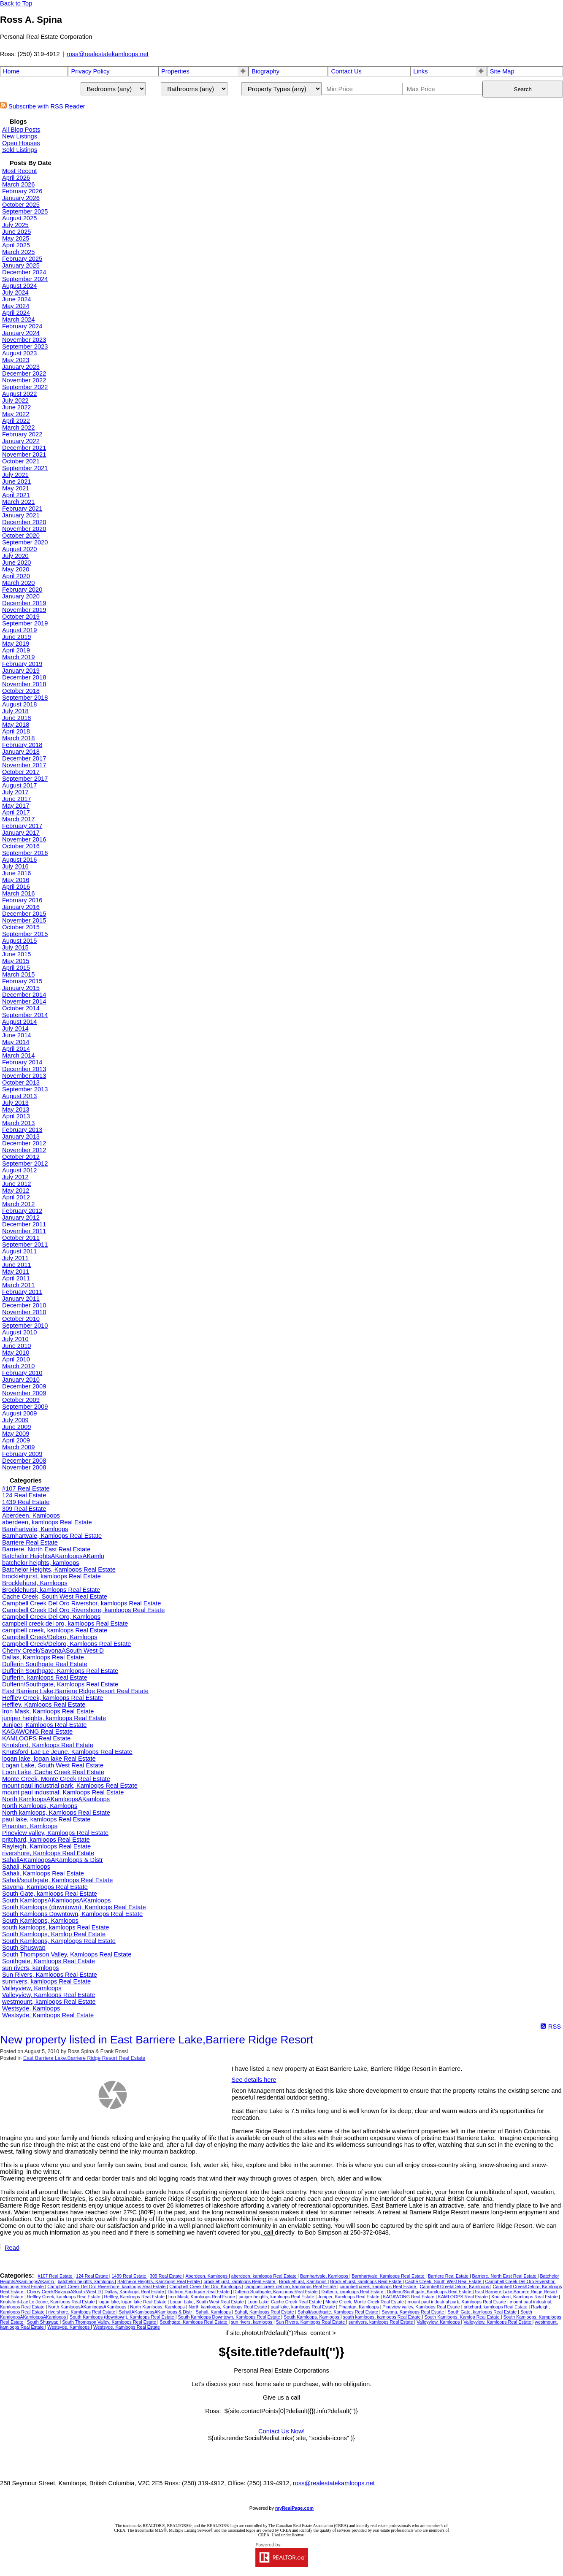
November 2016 (24, 839)
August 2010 (19, 1332)
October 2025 (21, 204)
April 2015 (16, 967)
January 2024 (21, 333)
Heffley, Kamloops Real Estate (43, 1704)
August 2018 (19, 704)
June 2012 (16, 1183)
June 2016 (16, 873)
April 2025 (16, 245)
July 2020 (15, 555)
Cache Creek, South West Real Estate (54, 1596)
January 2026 (21, 198)
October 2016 (21, 846)
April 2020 (16, 576)
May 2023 (15, 360)
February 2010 (22, 1372)
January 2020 (21, 596)
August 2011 (19, 1251)
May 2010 (15, 1352)
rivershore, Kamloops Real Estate (48, 1853)
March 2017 (18, 819)
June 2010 (16, 1345)
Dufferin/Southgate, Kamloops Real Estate (60, 1684)
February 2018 (22, 744)
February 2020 (22, 589)
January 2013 (21, 1136)
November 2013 (24, 1075)
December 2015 (24, 913)
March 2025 (18, 252)
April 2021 (16, 495)
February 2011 (22, 1291)
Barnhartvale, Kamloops (35, 1529)
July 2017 (15, 792)
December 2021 (24, 447)
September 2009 (25, 1406)
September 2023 (25, 346)
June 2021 (16, 481)
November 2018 (24, 684)
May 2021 (15, 488)
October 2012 (21, 1156)
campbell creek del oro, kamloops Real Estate (65, 1623)
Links (420, 71)
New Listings (19, 136)
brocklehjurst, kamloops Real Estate (51, 1576)
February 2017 (22, 826)
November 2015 (24, 920)
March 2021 (18, 501)
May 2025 (15, 238)
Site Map (502, 71)
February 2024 (22, 326)
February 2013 (22, 1129)
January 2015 (21, 988)
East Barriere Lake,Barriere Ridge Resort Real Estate (75, 1691)
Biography (265, 71)
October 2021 (21, 461)
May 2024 (15, 306)
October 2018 (21, 690)
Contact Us (346, 71)
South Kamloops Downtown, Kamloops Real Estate (72, 1913)
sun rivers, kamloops (30, 1967)
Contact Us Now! (281, 2431)
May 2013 (15, 1109)
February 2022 (22, 434)
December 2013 (24, 1069)
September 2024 (25, 279)
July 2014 (15, 1028)
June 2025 (16, 231)
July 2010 (15, 1339)
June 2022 (16, 407)
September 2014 (25, 1015)
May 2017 (15, 805)
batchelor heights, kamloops (40, 1562)
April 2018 (16, 731)
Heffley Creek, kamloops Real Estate (52, 1697)
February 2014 (22, 1062)
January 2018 (21, 751)
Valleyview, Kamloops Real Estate (48, 1995)
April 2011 (16, 1278)
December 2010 (24, 1305)
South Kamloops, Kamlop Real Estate (54, 1934)
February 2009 (22, 1453)
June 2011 (16, 1264)
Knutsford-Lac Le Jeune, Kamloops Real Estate (67, 1751)
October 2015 (21, 927)
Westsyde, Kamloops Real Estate (48, 2015)
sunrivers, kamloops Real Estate (46, 1981)
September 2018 (25, 697)
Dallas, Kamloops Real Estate (43, 1657)
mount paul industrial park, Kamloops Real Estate (70, 1785)
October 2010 (21, 1318)
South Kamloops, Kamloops (40, 1920)
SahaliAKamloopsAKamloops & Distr (52, 1859)
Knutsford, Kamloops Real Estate (47, 1745)
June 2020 (16, 562)
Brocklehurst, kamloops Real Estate (51, 1589)
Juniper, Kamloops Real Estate (44, 1724)
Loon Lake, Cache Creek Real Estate (53, 1772)
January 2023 (21, 366)
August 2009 (19, 1413)
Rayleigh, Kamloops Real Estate (46, 1846)
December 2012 (24, 1143)
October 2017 (21, 771)
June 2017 (16, 799)
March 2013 (18, 1123)
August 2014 (19, 1021)
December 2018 (24, 677)
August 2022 (19, 393)
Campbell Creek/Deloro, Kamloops (49, 1637)
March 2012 (18, 1204)
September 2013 (25, 1089)
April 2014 (16, 1048)
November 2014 (24, 1001)
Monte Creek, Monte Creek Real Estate (56, 1778)
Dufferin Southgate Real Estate (44, 1664)
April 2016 (16, 886)
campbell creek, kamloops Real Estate (54, 1630)
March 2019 (18, 657)
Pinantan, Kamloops (29, 1826)
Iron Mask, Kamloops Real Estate (48, 1711)
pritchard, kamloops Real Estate (46, 1839)
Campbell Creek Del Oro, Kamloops (51, 1616)
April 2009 (16, 1440)
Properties (175, 71)
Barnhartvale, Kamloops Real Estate (52, 1535)
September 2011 (25, 1244)
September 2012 (25, 1163)
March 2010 (18, 1366)
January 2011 (21, 1298)
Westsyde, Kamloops (31, 2008)
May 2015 (15, 961)
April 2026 (16, 177)
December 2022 (24, 373)
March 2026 (18, 184)
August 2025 (19, 218)
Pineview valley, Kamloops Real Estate (55, 1832)
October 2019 (21, 616)
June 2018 (16, 717)
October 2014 (21, 1008)
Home (11, 71)
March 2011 (18, 1285)
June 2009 (16, 1426)
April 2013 (16, 1116)
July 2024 (15, 292)
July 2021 (15, 474)
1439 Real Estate (25, 1502)
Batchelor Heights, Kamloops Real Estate (59, 1569)
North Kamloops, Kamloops (39, 1805)
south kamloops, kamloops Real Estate (55, 1927)
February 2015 (22, 981)
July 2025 (15, 225)
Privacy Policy (90, 71)
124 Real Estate (24, 1495)
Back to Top (16, 3)
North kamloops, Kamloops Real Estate (56, 1812)
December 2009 (24, 1386)
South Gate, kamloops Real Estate (49, 1893)
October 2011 (21, 1237)
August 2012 (19, 1170)
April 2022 (16, 420)
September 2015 (25, 934)
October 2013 (21, 1082)
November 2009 (24, 1393)
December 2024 (24, 272)
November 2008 (24, 1467)
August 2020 (19, 549)
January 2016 (21, 907)
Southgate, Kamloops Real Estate (48, 1961)
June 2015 (16, 954)
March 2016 (18, 893)
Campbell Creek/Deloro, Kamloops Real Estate (66, 1643)
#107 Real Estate (25, 1488)
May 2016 (15, 880)
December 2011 (24, 1224)
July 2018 (15, 711)
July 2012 (15, 1177)
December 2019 (24, 603)
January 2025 (21, 265)
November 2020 (24, 528)
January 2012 (21, 1217)
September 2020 (25, 542)
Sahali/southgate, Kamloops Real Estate (57, 1880)
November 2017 (24, 765)
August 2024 (19, 285)
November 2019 (24, 609)
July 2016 (15, 866)
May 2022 (15, 414)
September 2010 (25, 1325)
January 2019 (21, 670)
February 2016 (22, 900)
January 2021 (21, 515)
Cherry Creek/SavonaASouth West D (53, 1650)
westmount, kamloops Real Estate (49, 2001)
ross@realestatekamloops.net (108, 54)
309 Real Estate (24, 1508)
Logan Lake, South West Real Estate (52, 1765)
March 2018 (18, 738)
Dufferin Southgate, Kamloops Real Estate (60, 1670)
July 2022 (15, 400)
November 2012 (24, 1150)
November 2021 (24, 454)
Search (523, 89)
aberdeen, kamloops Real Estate (47, 1522)
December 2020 (24, 522)
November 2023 (24, 339)
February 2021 (22, 508)
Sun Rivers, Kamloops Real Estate (49, 1974)
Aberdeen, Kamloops (31, 1515)
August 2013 (19, 1096)
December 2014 (24, 994)
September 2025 (25, 211)
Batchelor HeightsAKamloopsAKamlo (53, 1556)
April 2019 (16, 650)
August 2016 (19, 859)
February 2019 (22, 663)
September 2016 (25, 853)
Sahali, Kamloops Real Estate (43, 1873)
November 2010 (24, 1312)
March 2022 (18, 427)
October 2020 (21, 535)
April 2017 (16, 812)
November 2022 (24, 380)
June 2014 (16, 1035)
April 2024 (16, 312)
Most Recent (19, 171)
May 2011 (15, 1271)
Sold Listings (19, 149)
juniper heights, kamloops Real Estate (54, 1718)
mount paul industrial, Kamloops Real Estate (63, 1792)
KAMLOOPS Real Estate (36, 1738)
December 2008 (24, 1460)
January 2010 (21, 1379)
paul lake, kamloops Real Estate (46, 1819)
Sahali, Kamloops (26, 1866)
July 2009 (15, 1420)
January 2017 (21, 832)
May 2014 (15, 1042)
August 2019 (19, 630)
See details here (254, 2079)
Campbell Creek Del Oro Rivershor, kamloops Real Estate (81, 1603)
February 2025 (22, 258)
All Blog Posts (21, 129)
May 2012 (15, 1190)
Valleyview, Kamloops (32, 1988)
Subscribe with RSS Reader (42, 106)
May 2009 (15, 1433)
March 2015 (18, 974)
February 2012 (22, 1210)
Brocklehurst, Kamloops (35, 1583)
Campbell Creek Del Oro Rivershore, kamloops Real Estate (83, 1610)
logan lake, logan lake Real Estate (49, 1758)
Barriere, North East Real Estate (46, 1549)
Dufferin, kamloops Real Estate (44, 1677)
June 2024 (16, 299)
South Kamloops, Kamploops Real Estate (59, 1940)
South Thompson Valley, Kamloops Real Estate (66, 1954)
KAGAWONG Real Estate (37, 1731)
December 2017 (24, 758)
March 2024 (18, 319)
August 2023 (19, 353)
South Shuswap (24, 1947)
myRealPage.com (294, 2508)
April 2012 (16, 1197)
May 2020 (15, 569)
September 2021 (25, 468)
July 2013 (15, 1102)
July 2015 (15, 947)
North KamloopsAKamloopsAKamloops (56, 1799)
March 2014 (18, 1055)
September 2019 (25, 623)
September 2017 (25, 778)
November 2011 (24, 1231)
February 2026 (22, 191)
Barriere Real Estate (30, 1542)
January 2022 (21, 441)
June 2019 (16, 636)
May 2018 (15, 724)
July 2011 (15, 1258)
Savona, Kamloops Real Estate (45, 1886)
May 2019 (15, 643)
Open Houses (21, 143)
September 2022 (25, 387)
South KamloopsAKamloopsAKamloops (56, 1900)
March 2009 (18, 1447)
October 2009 (21, 1399)
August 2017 (19, 785)
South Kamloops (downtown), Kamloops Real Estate (74, 1907)
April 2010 (16, 1359)
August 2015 (19, 940)
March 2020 (18, 582)
